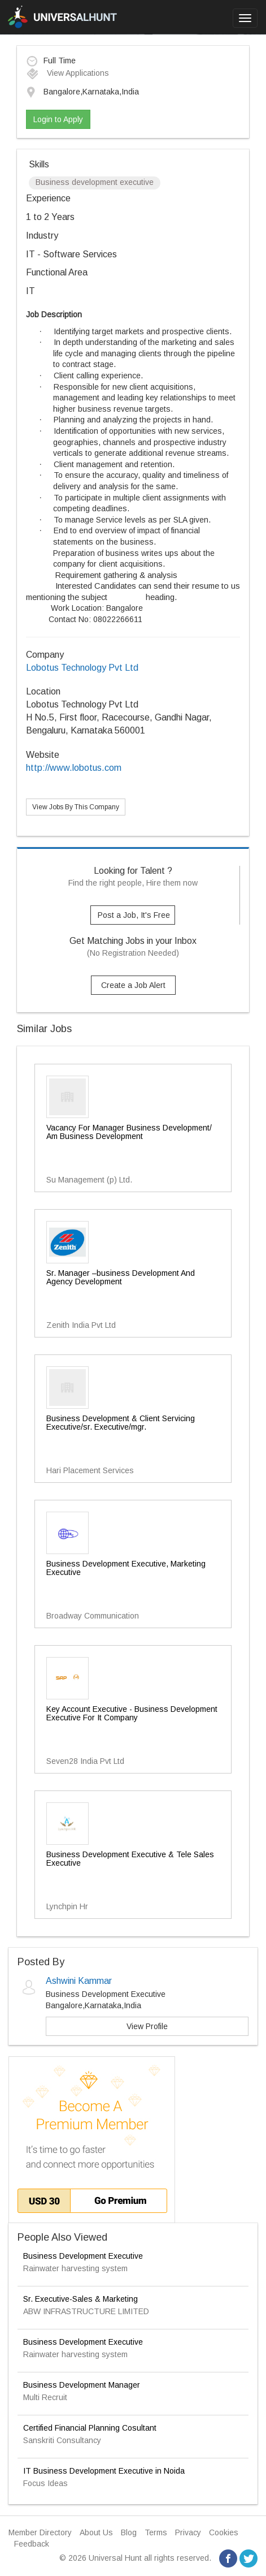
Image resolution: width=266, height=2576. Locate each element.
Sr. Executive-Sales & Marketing (80, 2298)
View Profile (147, 2026)
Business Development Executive (83, 2255)
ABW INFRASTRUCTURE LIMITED (86, 2311)
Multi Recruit (45, 2397)
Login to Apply (58, 119)
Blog (129, 2532)
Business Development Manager (81, 2384)
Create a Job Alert (133, 985)
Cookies (223, 2532)
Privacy (188, 2532)
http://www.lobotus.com (73, 768)
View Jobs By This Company (75, 807)
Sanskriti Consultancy (62, 2440)
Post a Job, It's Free (134, 915)
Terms (156, 2532)
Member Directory (40, 2532)
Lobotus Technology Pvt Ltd (82, 667)
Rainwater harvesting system (75, 2268)
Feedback (31, 2543)
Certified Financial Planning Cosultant (89, 2427)
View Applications (67, 72)
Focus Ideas (45, 2483)
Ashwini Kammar (79, 1981)
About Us (96, 2532)
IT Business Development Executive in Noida (104, 2470)
